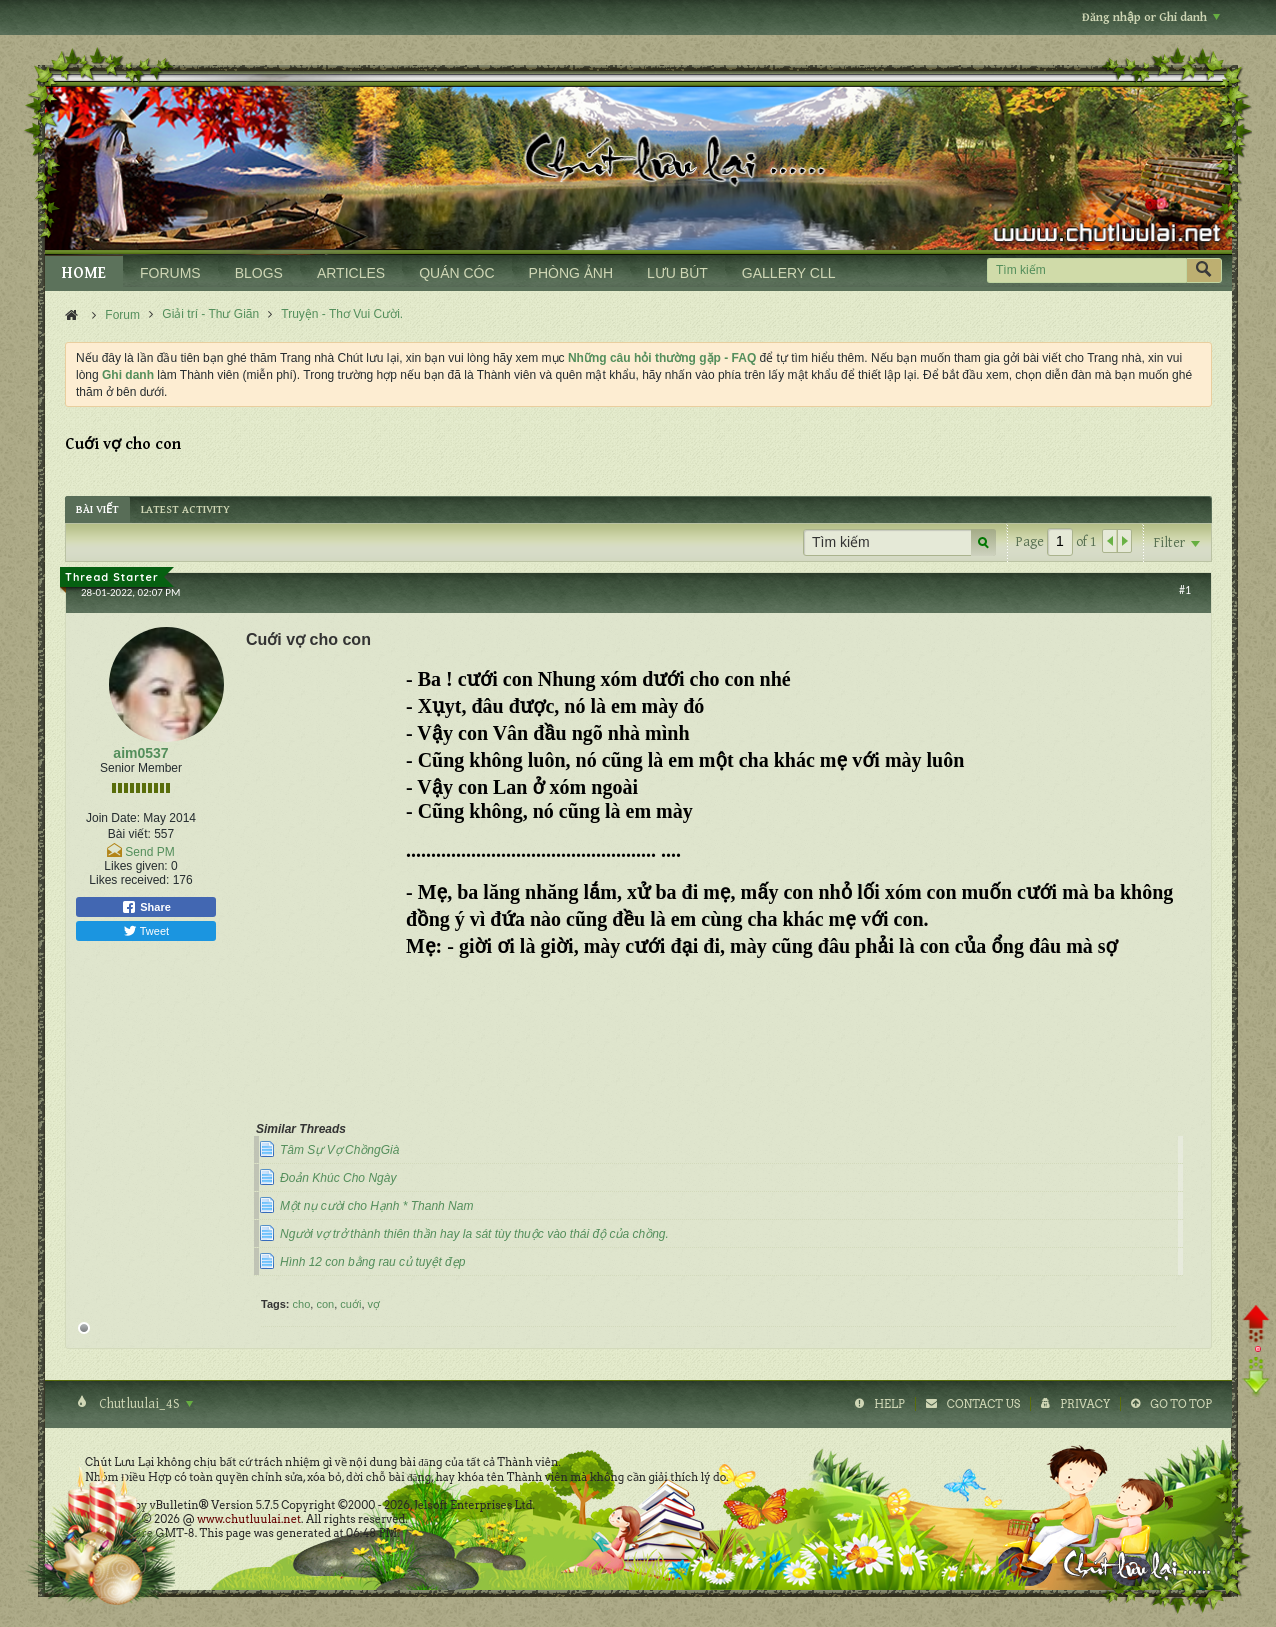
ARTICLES (351, 273)
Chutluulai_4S (144, 1404)
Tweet (146, 931)
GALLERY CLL (789, 273)
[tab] (97, 509)
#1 (1185, 590)
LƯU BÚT (677, 273)
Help (889, 1404)
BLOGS (259, 273)
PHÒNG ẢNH (571, 273)
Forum (122, 315)
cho (302, 1304)
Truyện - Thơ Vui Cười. (342, 314)
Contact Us (983, 1404)
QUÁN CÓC (456, 273)
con (325, 1304)
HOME (84, 273)
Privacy (1085, 1404)
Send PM (149, 852)
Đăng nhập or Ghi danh (1151, 17)
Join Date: (113, 818)
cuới (350, 1304)
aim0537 (140, 753)
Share (146, 907)
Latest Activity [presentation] (185, 509)
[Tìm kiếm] (1086, 270)
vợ (374, 1304)
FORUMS (170, 273)
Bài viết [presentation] (97, 509)
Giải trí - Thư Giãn (210, 314)
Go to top (1181, 1404)
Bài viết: (129, 834)
